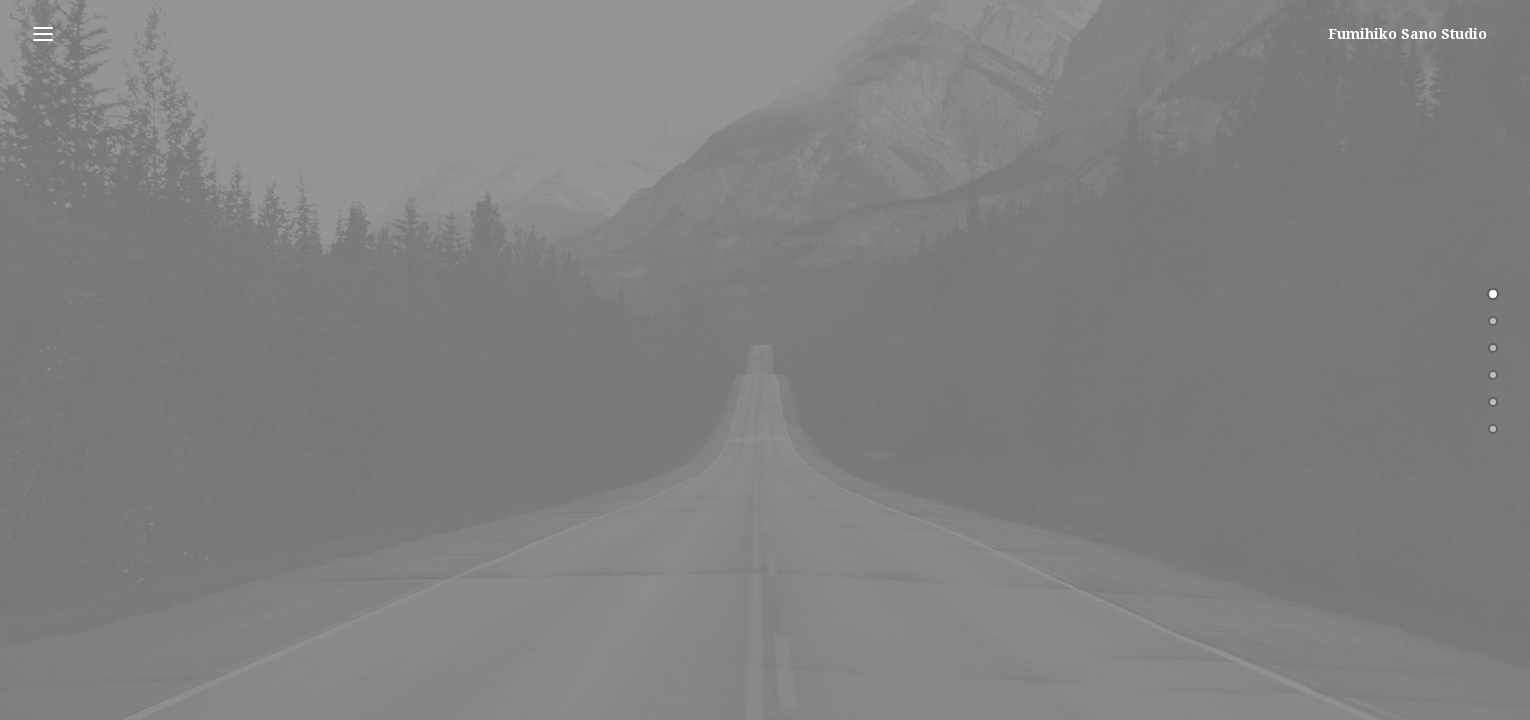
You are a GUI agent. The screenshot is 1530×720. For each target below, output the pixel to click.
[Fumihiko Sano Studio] (1417, 34)
